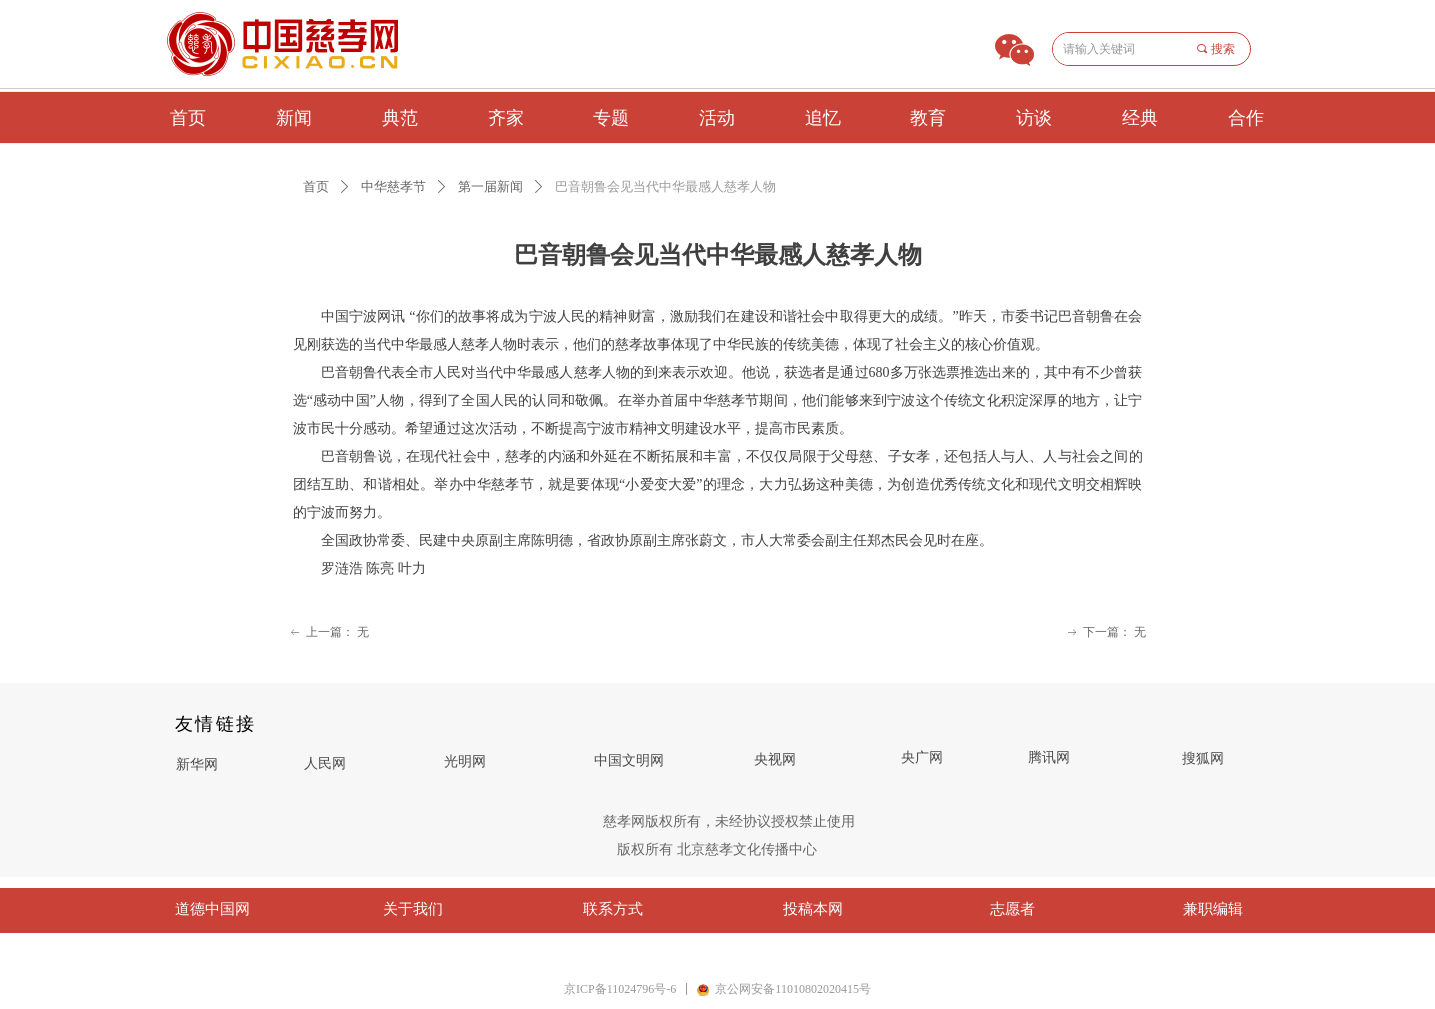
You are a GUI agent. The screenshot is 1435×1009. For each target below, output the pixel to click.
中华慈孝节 (393, 186)
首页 (316, 186)
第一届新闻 (490, 186)
